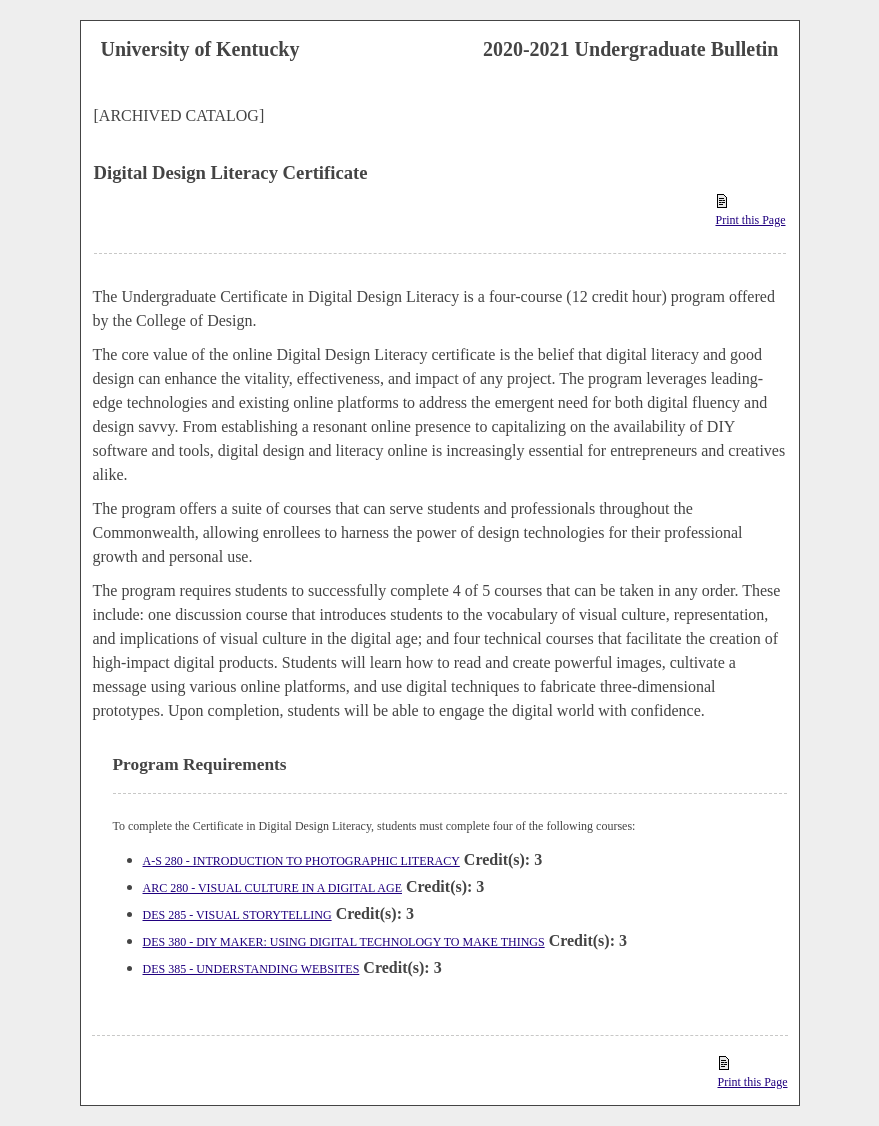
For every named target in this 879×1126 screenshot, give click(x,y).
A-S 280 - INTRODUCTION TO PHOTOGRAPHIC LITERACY (301, 861)
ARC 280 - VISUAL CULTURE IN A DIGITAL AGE (272, 888)
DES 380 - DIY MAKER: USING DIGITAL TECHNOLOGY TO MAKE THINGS (344, 942)
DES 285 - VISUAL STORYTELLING (237, 915)
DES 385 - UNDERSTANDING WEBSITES (251, 969)
